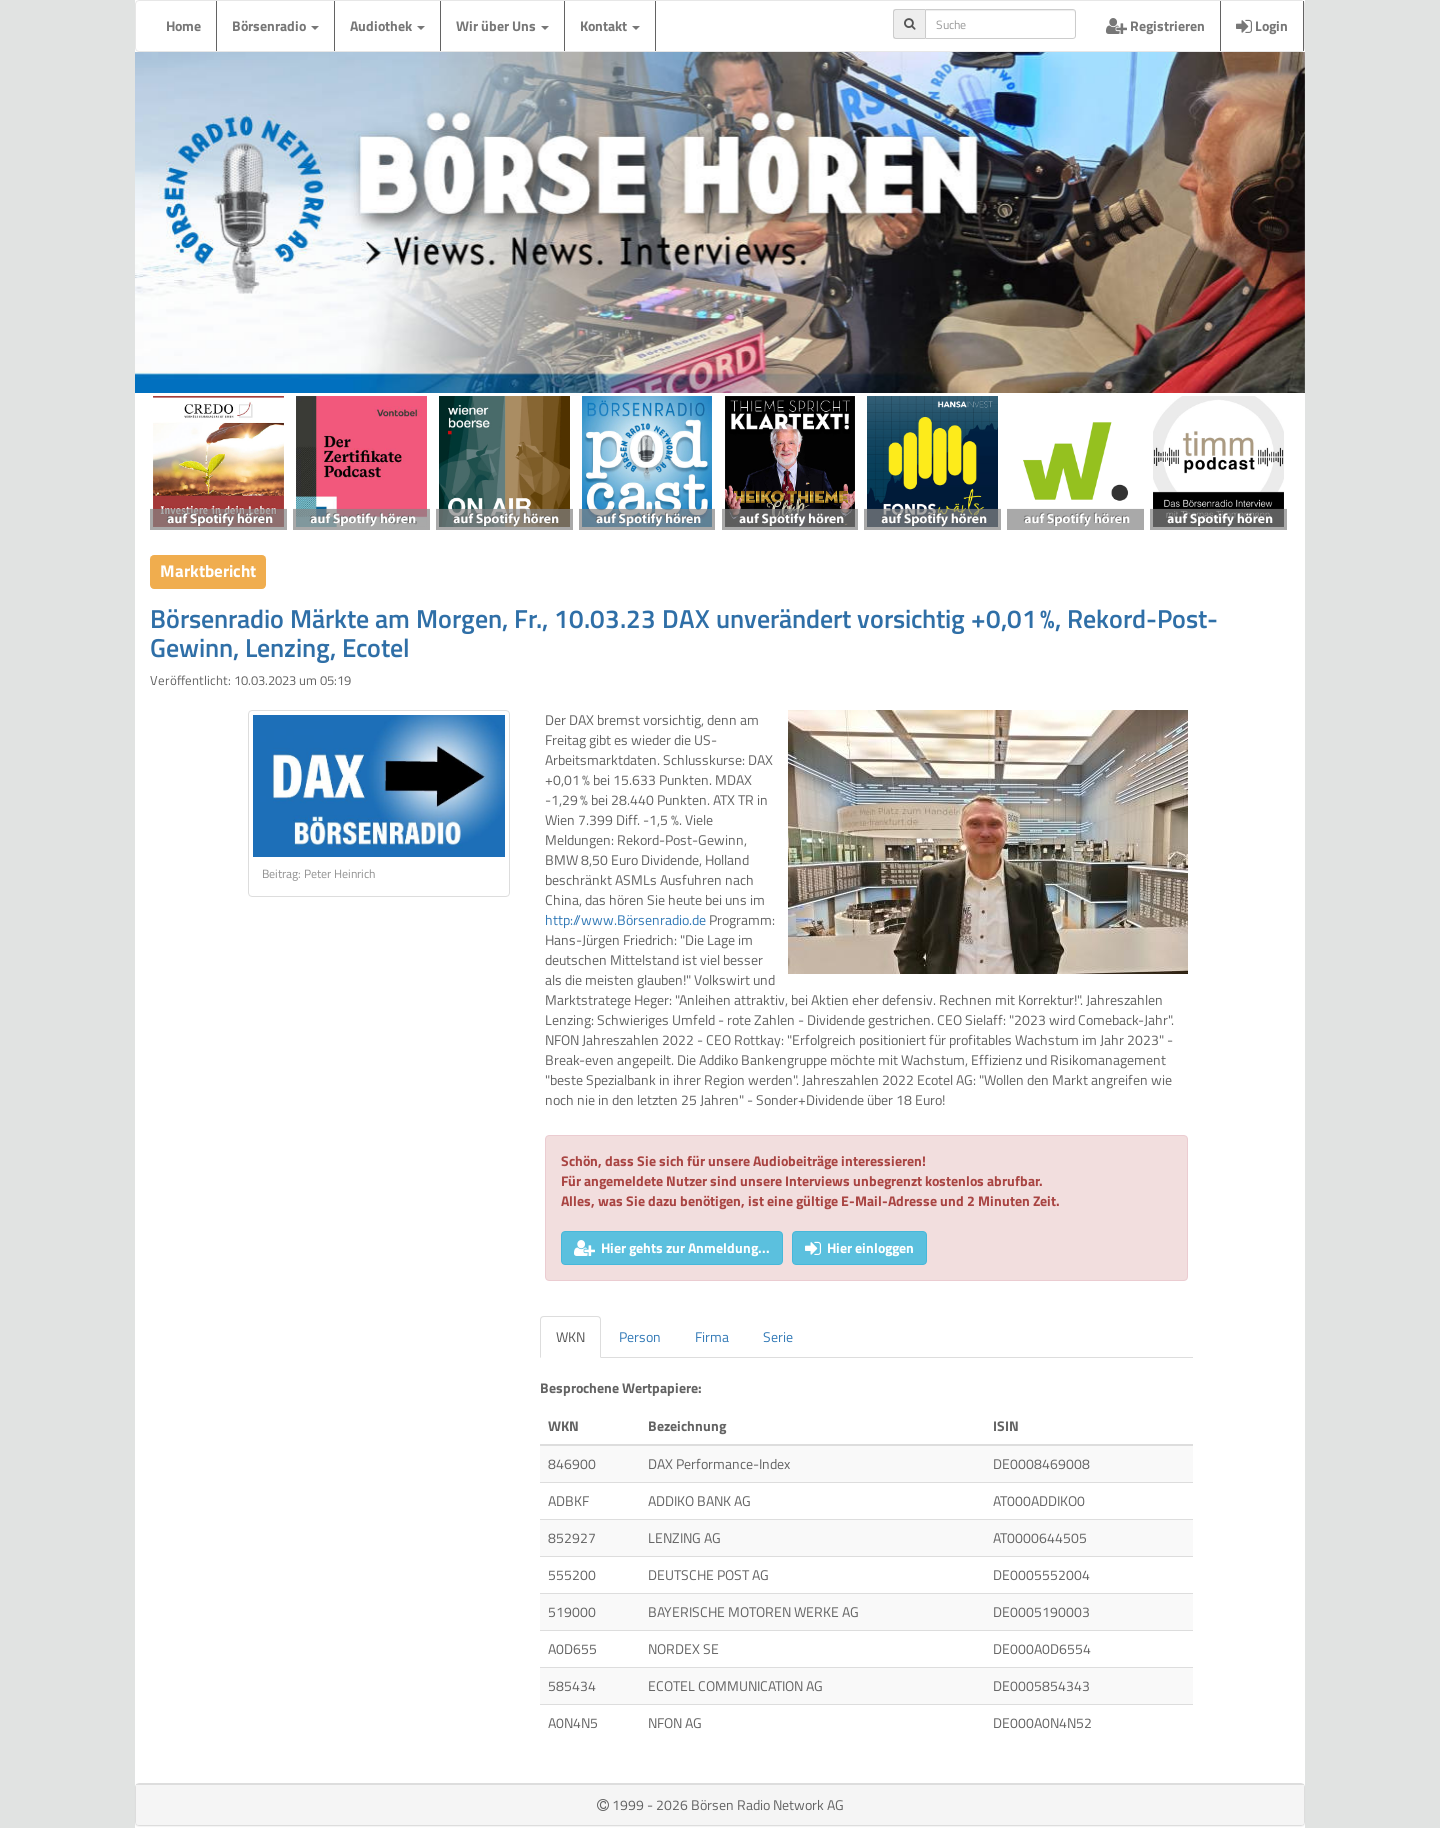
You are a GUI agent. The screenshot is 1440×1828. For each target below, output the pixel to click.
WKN (570, 1336)
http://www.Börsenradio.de (625, 919)
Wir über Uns (502, 25)
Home (183, 25)
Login (1262, 25)
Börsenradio (275, 25)
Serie (778, 1336)
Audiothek (387, 25)
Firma (712, 1336)
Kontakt (610, 25)
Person (640, 1336)
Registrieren (1155, 25)
